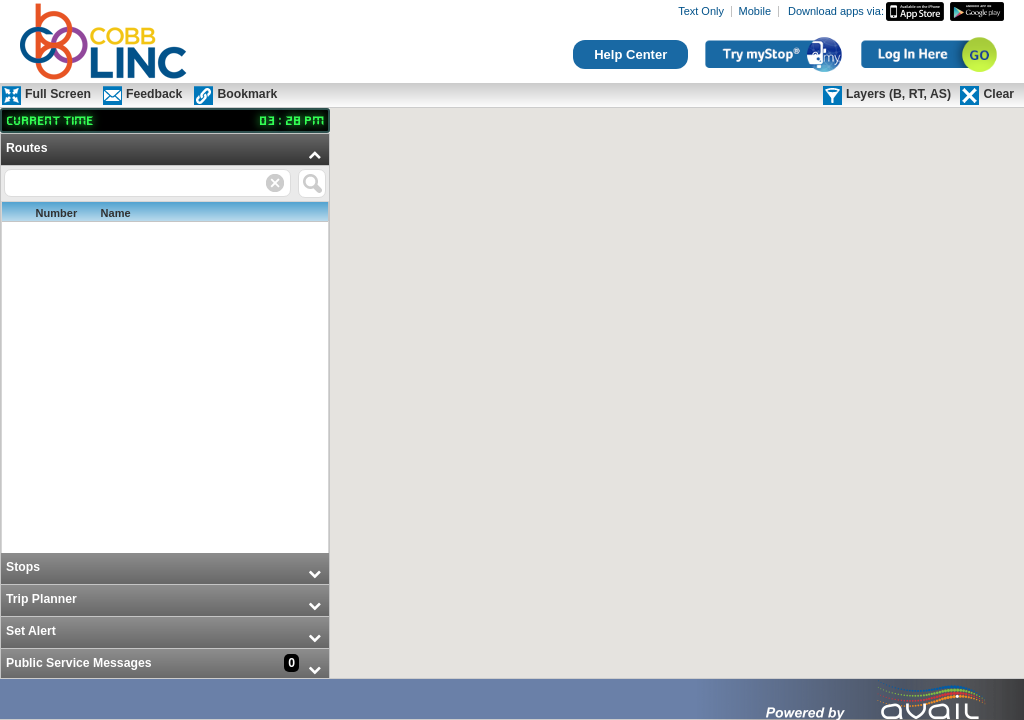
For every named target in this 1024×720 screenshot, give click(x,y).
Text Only (701, 11)
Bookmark (247, 94)
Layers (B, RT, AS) (898, 94)
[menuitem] (165, 343)
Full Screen (58, 94)
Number (57, 213)
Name (116, 213)
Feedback (154, 94)
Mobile (755, 11)
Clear (998, 94)
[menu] (165, 407)
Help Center (630, 54)
